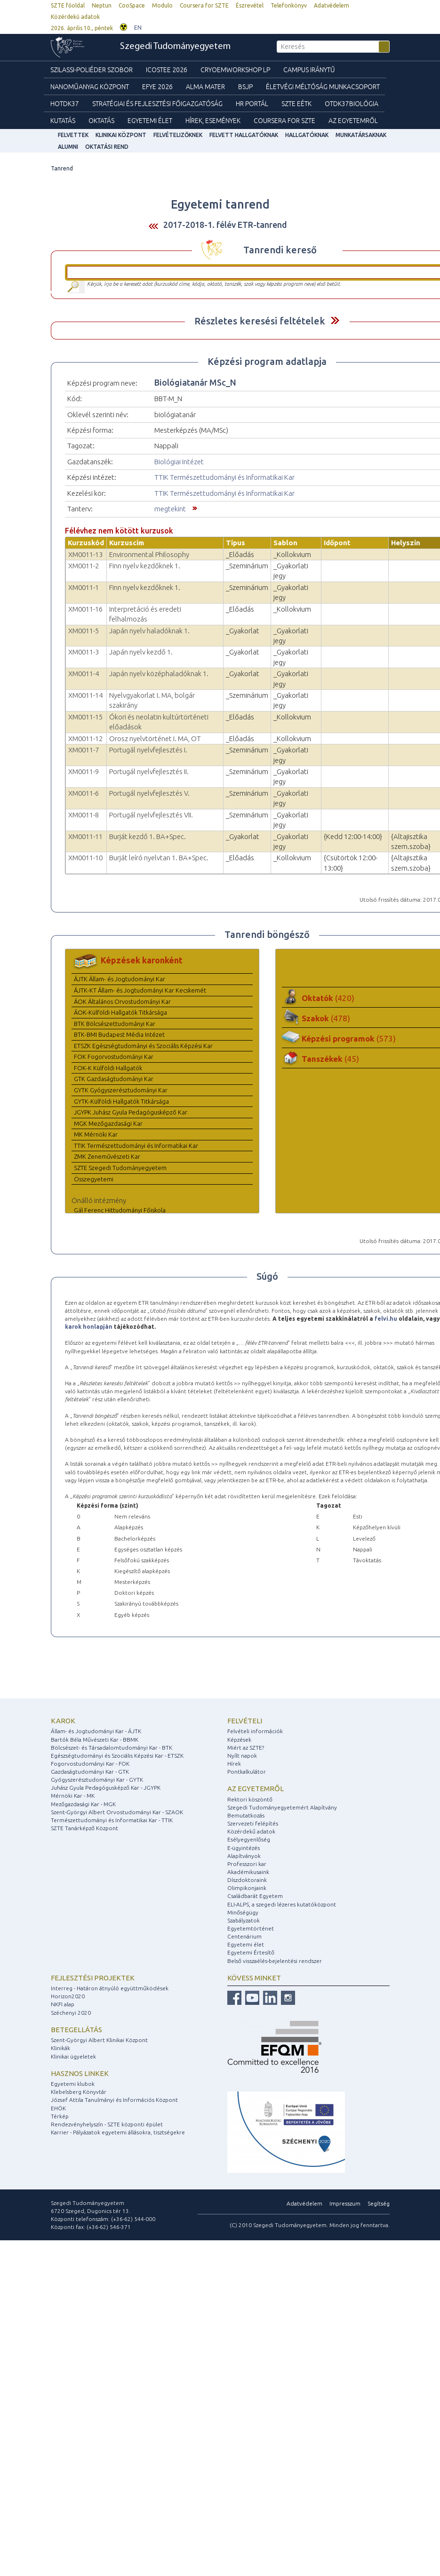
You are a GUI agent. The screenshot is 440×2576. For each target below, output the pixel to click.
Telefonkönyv (289, 5)
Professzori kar (246, 1864)
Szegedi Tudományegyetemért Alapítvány (282, 1807)
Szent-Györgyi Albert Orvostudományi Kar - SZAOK (117, 1812)
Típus (235, 543)
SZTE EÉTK (296, 103)
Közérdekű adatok (75, 17)
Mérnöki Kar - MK (73, 1796)
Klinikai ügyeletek (73, 2056)
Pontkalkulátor (246, 1771)
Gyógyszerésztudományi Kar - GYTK (97, 1780)
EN (138, 27)
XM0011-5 (83, 631)
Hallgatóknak (306, 135)
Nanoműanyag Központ (89, 86)
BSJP (245, 86)
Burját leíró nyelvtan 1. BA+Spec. (158, 858)
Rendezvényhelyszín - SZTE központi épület (107, 2124)
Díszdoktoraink (247, 1880)
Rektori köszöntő (249, 1799)
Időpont (337, 543)
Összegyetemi (93, 1179)
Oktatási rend (106, 147)
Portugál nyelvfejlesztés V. (149, 793)
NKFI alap (62, 2004)
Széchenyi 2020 (71, 2013)
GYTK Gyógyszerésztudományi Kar (121, 1090)
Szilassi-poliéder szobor (91, 69)
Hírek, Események (212, 120)
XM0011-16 (85, 609)
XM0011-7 (83, 750)
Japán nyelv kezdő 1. (141, 652)
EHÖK (58, 2108)
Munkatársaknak (361, 135)
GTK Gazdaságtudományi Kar (113, 1078)
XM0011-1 (83, 587)
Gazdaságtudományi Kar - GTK (90, 1771)
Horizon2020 (68, 1996)
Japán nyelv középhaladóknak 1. (158, 674)
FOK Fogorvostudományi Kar (113, 1056)
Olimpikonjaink (246, 1888)
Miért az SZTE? (245, 1747)
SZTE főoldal (68, 5)
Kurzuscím (126, 543)
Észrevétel (250, 5)
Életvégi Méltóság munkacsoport (323, 86)
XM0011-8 (83, 815)
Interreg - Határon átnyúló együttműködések (109, 1988)
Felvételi (244, 1721)
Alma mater (205, 86)
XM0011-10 (85, 858)
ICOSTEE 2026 (166, 69)
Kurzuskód (86, 543)
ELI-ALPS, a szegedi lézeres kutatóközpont (281, 1904)
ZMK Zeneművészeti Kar (107, 1156)
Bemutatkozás (245, 1815)
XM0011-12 (85, 739)
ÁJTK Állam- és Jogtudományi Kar (119, 979)
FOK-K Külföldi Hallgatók (108, 1068)
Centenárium (244, 1936)
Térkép (60, 2116)
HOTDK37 (64, 103)
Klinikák (60, 2048)
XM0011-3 (83, 652)
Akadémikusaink (248, 1872)
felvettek (73, 135)
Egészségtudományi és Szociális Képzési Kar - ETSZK (117, 1755)
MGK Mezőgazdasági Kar (108, 1123)
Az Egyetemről (353, 120)
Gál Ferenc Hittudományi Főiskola (120, 1210)
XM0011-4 (83, 674)
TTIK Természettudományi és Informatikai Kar (224, 477)
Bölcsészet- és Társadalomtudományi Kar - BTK (111, 1747)
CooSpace (132, 5)
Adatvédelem (331, 5)
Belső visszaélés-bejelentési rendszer (274, 1961)
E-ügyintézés (243, 1848)
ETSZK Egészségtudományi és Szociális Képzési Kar (143, 1045)
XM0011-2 (83, 566)
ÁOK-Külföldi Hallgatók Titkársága (120, 1012)
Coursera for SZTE (204, 5)
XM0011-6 (83, 793)
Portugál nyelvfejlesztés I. (148, 750)
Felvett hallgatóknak (243, 135)
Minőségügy (242, 1912)
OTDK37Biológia (351, 103)
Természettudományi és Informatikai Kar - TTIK (112, 1820)
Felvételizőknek (177, 135)
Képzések (239, 1739)
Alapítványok (244, 1856)
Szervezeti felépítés (252, 1823)
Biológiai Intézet (179, 462)
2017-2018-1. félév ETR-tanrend (225, 224)
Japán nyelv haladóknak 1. (149, 631)
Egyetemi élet (150, 120)
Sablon (285, 543)
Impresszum (344, 2203)
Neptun (102, 5)
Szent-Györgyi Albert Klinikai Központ (99, 2040)
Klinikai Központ (121, 135)
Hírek (234, 1763)
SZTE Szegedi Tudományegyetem (120, 1167)
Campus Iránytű (309, 69)
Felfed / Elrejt (335, 320)
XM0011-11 (85, 836)
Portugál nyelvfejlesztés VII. (151, 815)
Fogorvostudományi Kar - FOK (90, 1763)
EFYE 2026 (157, 86)
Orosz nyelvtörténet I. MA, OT (155, 739)
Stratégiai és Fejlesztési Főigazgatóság (157, 103)
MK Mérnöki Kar (96, 1134)
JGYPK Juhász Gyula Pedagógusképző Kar (130, 1112)
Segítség (379, 2203)
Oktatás (101, 120)
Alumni (68, 147)
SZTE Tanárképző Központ (84, 1828)
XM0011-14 (85, 695)
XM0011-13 (85, 554)
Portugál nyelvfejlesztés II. (149, 771)
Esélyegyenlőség (248, 1839)
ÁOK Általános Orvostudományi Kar (122, 1001)
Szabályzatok (243, 1920)
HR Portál (252, 103)
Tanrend (62, 168)
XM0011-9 (83, 771)
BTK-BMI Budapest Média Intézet (119, 1034)
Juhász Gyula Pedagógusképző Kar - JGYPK (105, 1788)
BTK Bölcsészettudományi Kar (114, 1023)
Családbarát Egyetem (255, 1896)
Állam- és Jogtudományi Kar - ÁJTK (96, 1731)
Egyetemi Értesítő (250, 1952)
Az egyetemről (255, 1789)
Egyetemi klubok (73, 2084)
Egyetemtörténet (250, 1928)
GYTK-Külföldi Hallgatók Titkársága (121, 1101)
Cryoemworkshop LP (235, 69)
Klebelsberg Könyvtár (78, 2092)
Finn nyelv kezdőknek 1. (144, 566)
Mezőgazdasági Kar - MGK (83, 1804)
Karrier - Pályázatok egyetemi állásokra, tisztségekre (118, 2132)
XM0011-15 (85, 717)
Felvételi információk (255, 1731)
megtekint (170, 509)
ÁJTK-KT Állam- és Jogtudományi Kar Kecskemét (140, 990)
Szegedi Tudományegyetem (175, 46)
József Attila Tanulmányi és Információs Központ (114, 2100)
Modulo (162, 5)
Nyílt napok (242, 1755)
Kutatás (62, 120)
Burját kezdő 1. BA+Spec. (147, 836)
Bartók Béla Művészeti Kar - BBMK (94, 1739)
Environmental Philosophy (149, 554)
